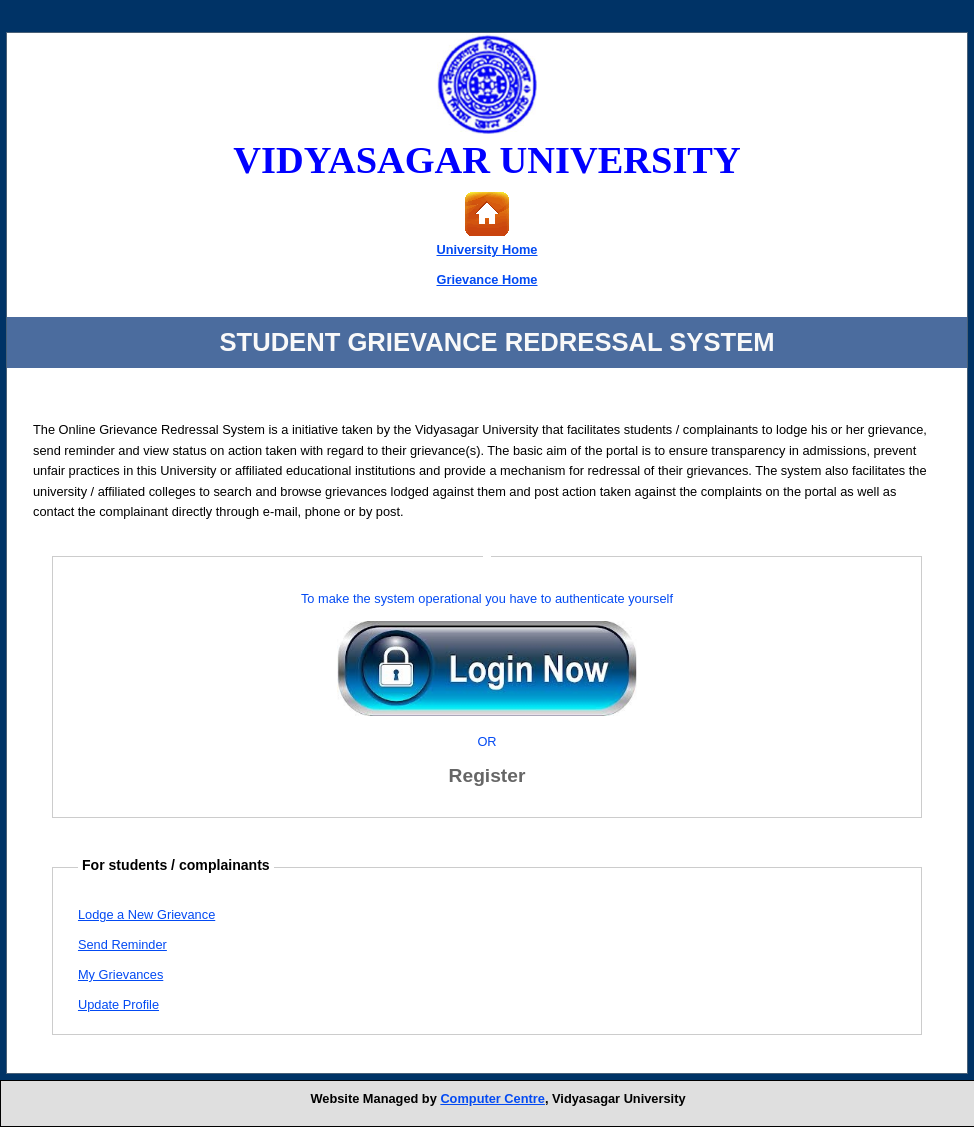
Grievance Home (486, 279)
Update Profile (118, 1004)
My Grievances (120, 974)
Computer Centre (492, 1098)
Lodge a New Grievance (146, 914)
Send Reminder (122, 944)
